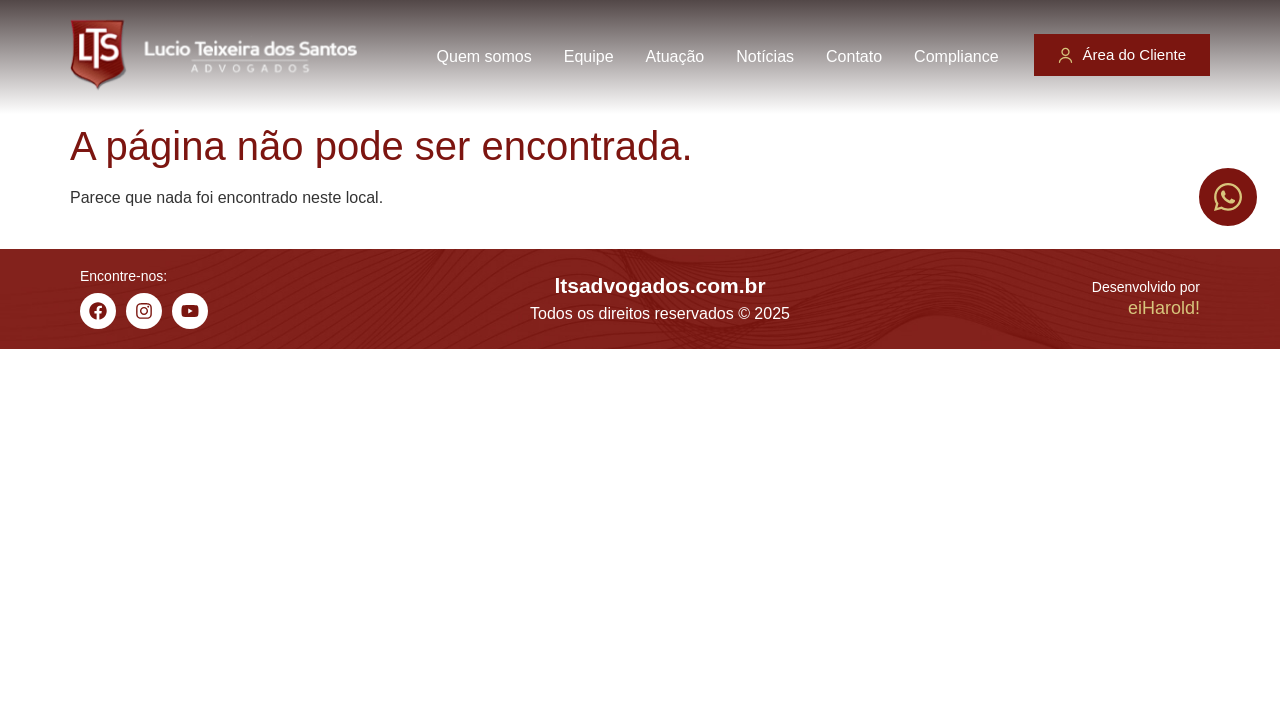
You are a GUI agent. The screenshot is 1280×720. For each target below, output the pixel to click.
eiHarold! (1164, 308)
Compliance (956, 56)
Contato (854, 56)
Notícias (765, 56)
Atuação (675, 56)
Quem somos (484, 56)
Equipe (589, 56)
